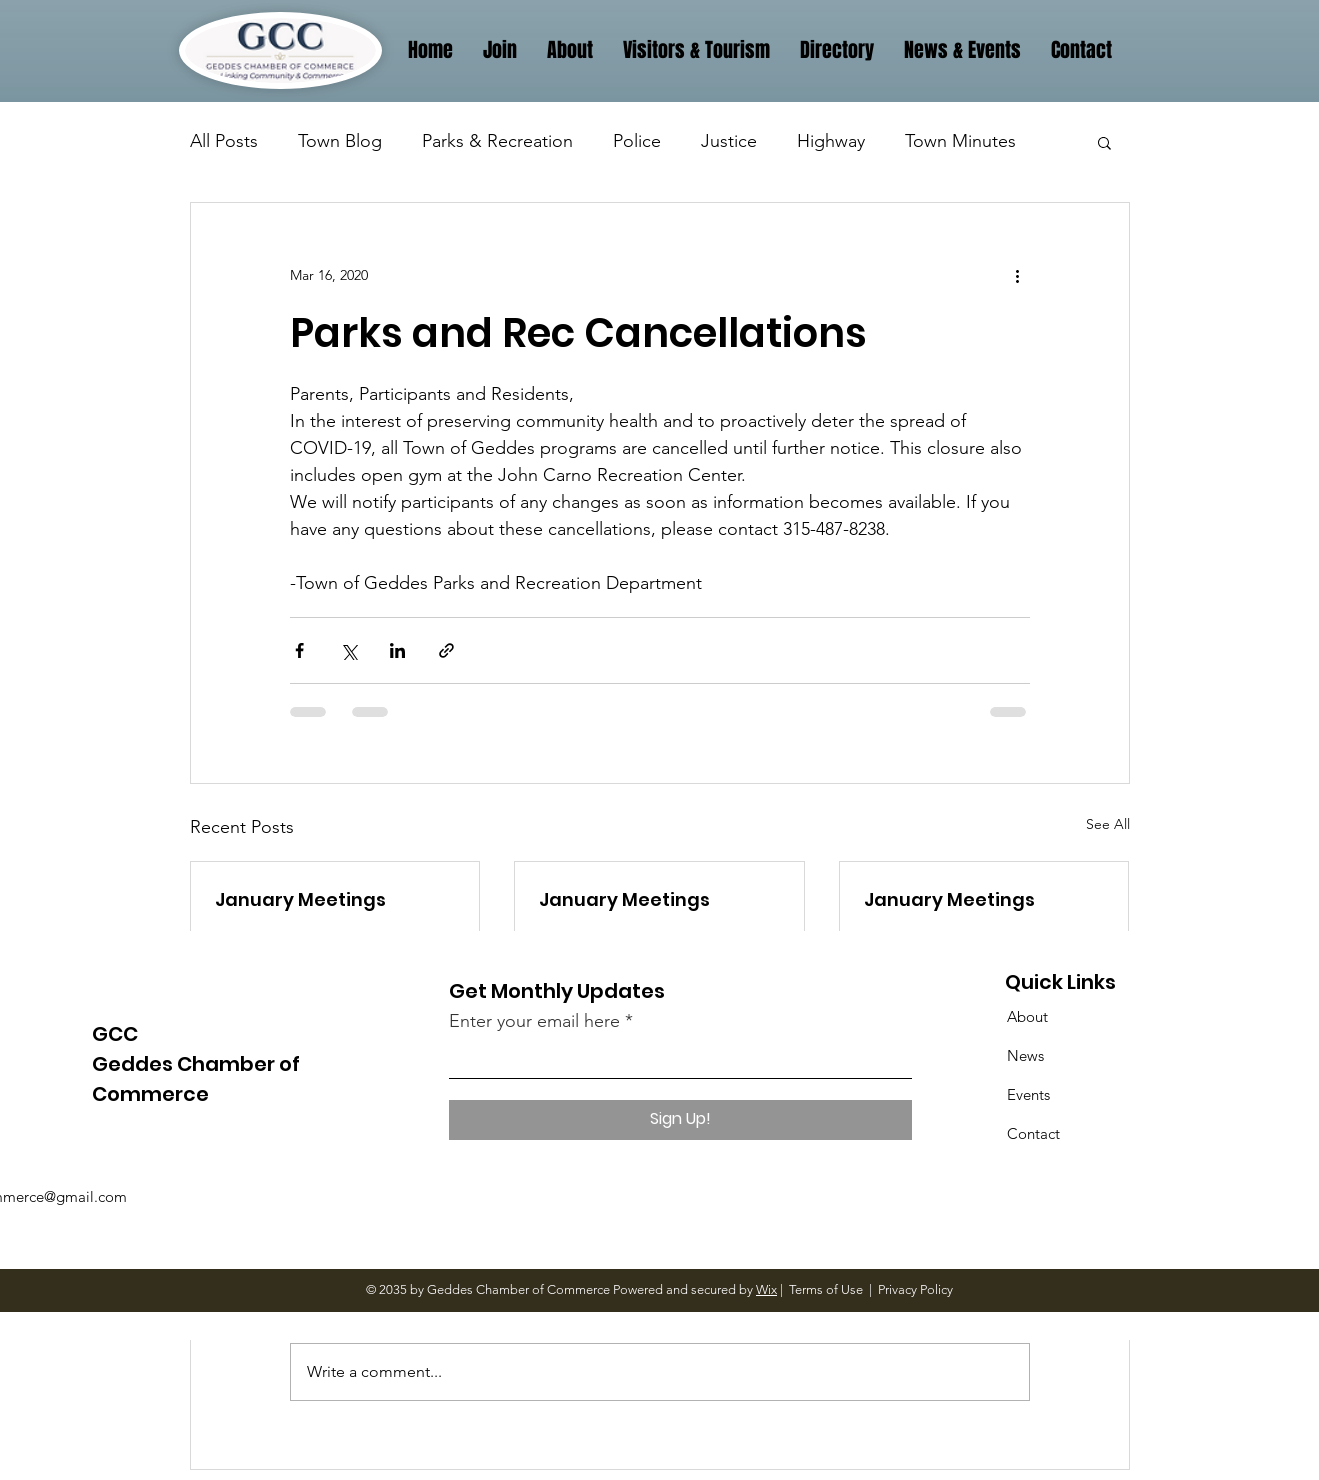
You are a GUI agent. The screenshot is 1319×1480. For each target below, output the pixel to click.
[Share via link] (446, 650)
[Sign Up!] (680, 1120)
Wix (766, 1289)
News (1025, 1055)
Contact (1033, 1133)
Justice (729, 141)
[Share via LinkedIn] (397, 650)
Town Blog (340, 141)
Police (637, 141)
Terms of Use (826, 1289)
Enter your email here (534, 1021)
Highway (831, 141)
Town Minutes (960, 141)
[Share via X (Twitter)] (348, 650)
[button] (1104, 142)
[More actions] (1018, 275)
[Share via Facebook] (299, 650)
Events (1028, 1094)
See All (1108, 824)
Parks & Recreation (497, 141)
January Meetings (300, 899)
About (1027, 1016)
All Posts (224, 141)
